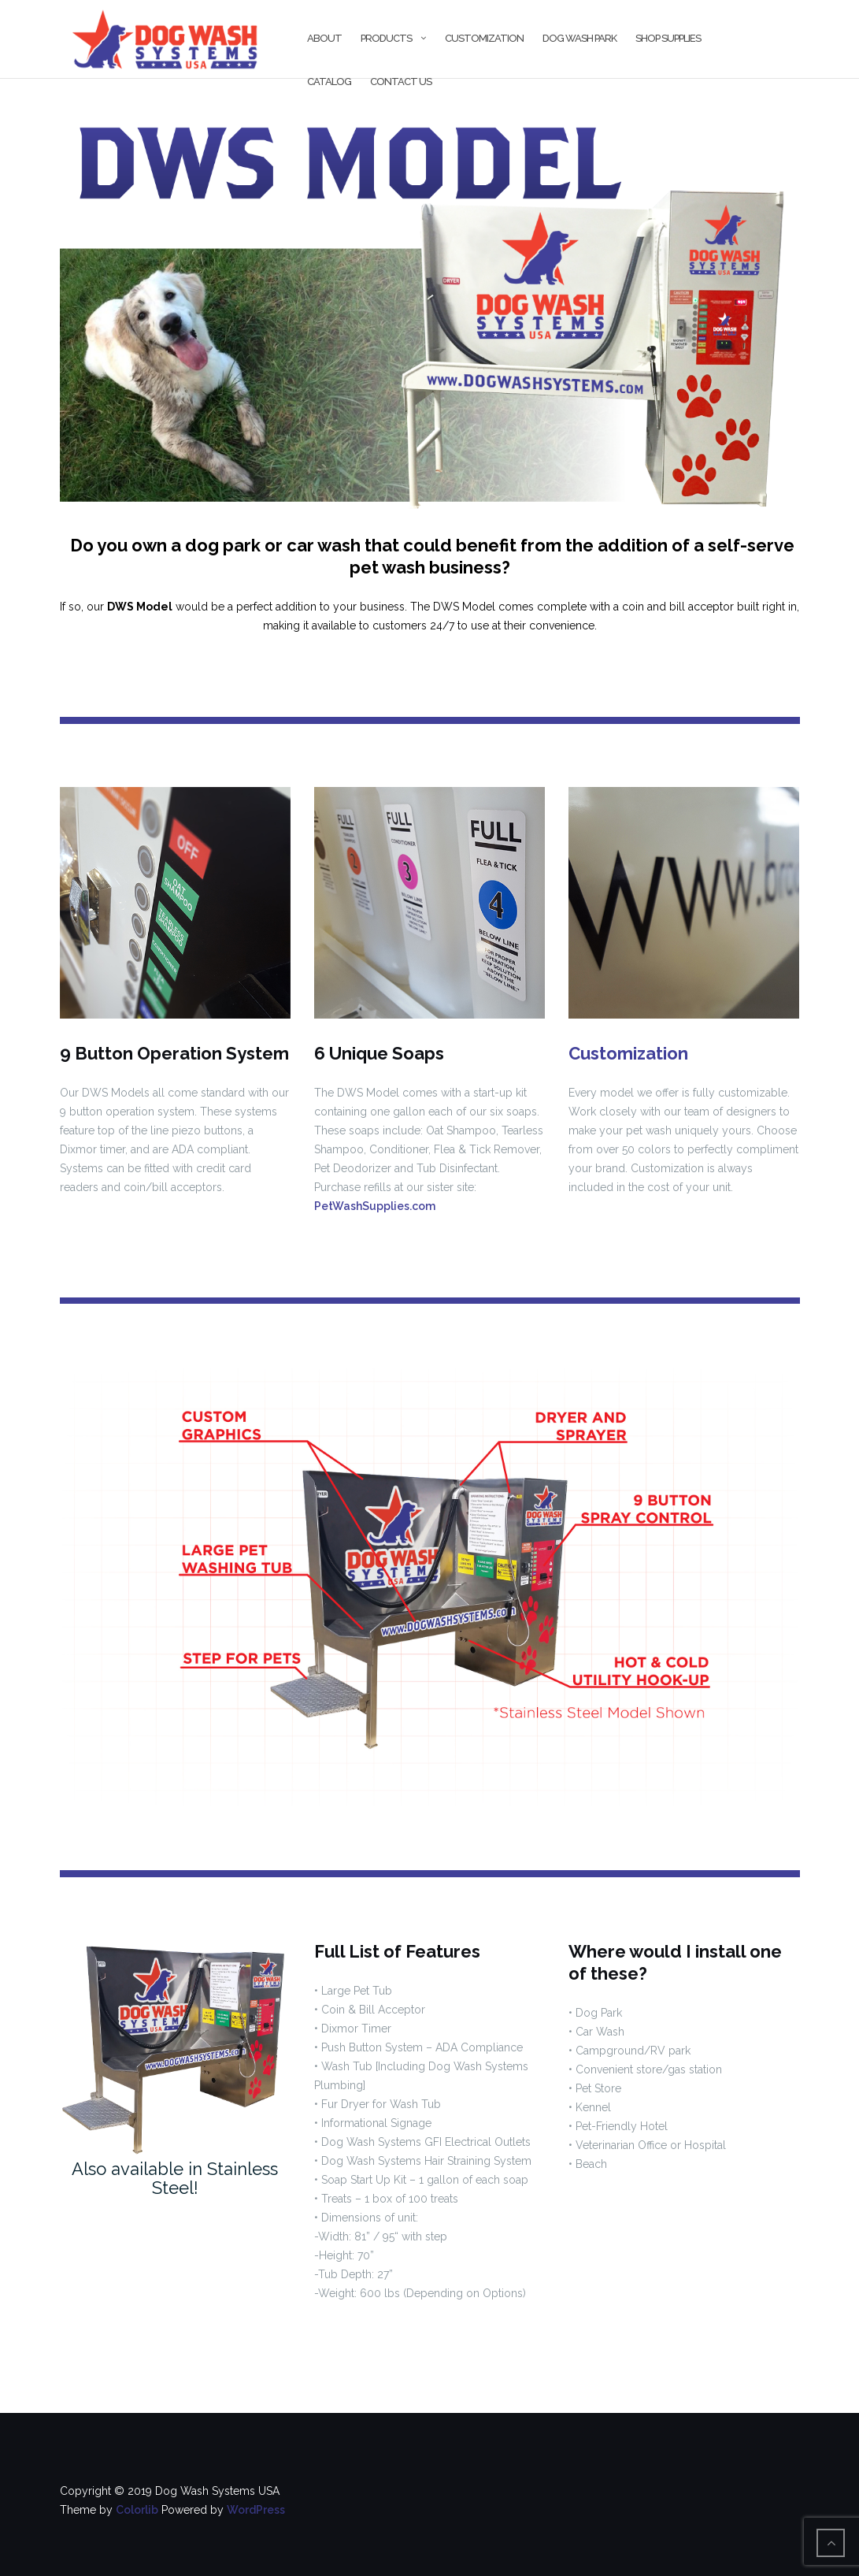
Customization (484, 38)
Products (386, 38)
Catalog (329, 81)
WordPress (256, 2510)
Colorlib (137, 2510)
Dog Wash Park (579, 38)
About (324, 38)
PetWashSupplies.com (374, 1206)
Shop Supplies (668, 38)
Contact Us (400, 81)
